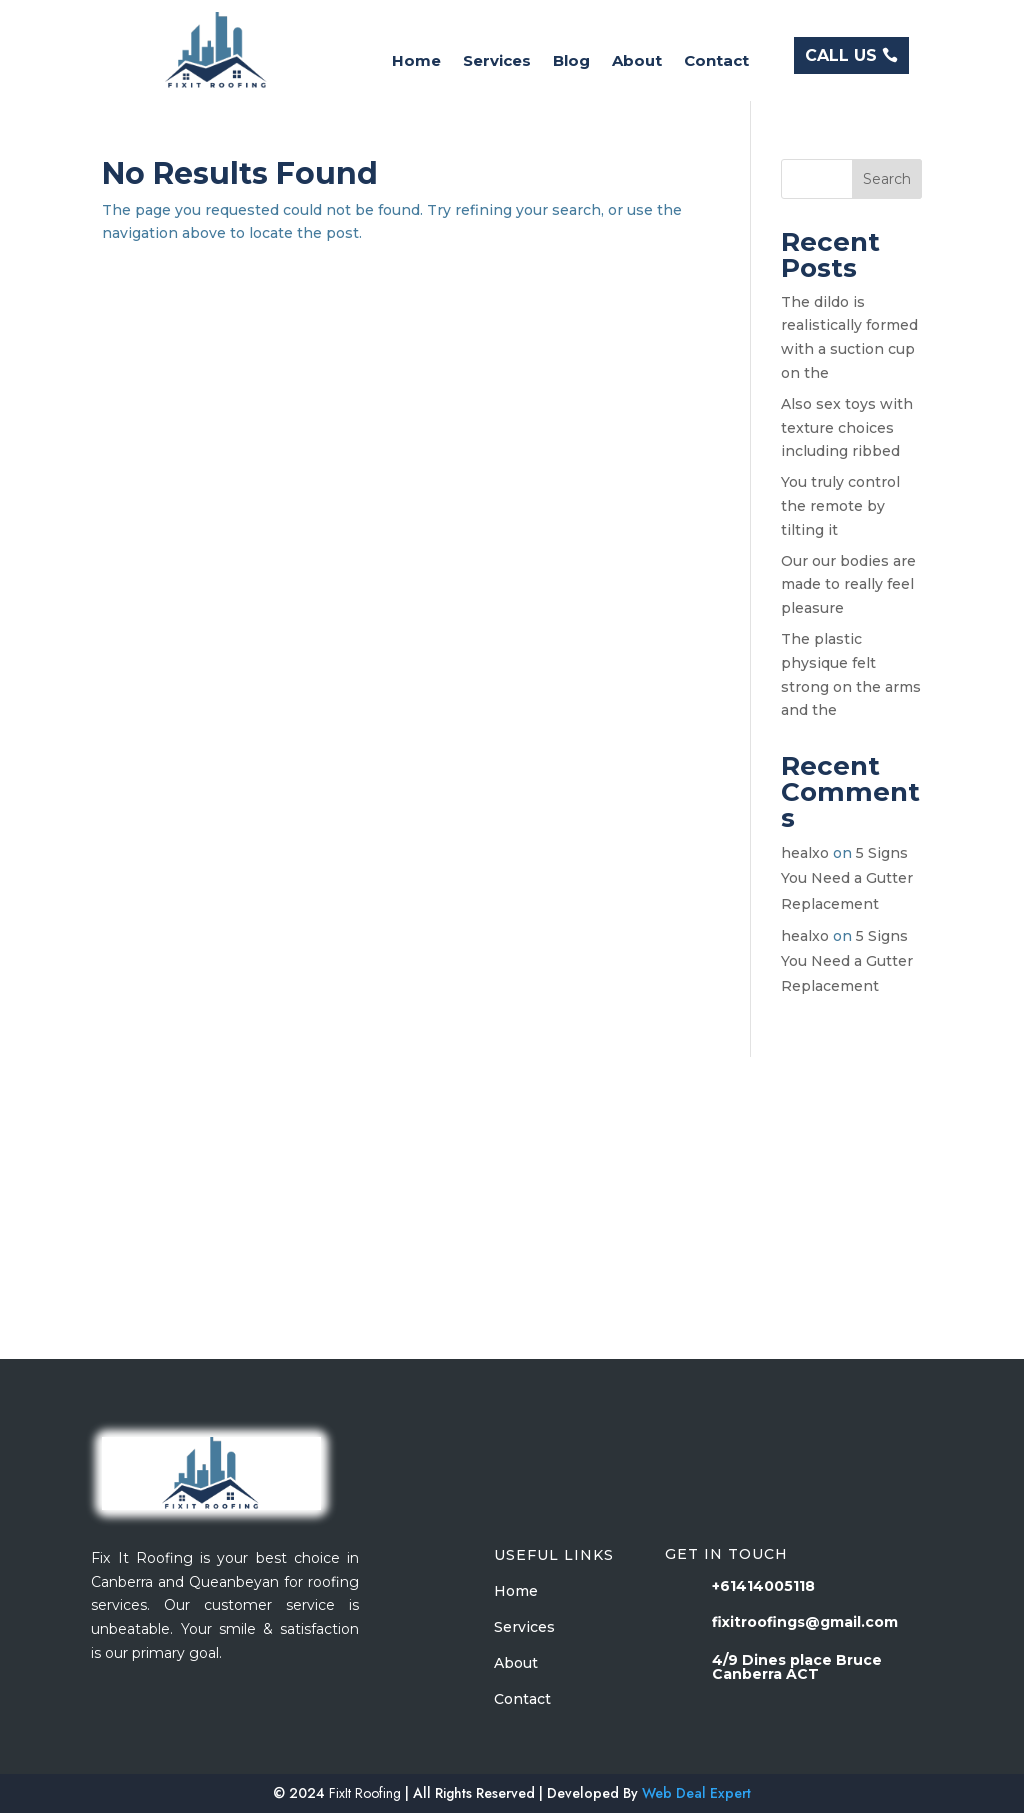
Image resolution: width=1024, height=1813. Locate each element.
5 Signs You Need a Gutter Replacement (847, 878)
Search (887, 179)
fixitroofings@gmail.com (805, 1622)
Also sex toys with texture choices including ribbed (847, 428)
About (637, 62)
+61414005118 (763, 1586)
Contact (716, 62)
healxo (805, 853)
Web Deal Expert (696, 1793)
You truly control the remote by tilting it (840, 506)
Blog (571, 62)
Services (497, 62)
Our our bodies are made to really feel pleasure (848, 585)
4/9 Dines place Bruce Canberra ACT (797, 1667)
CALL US (841, 55)
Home (416, 62)
